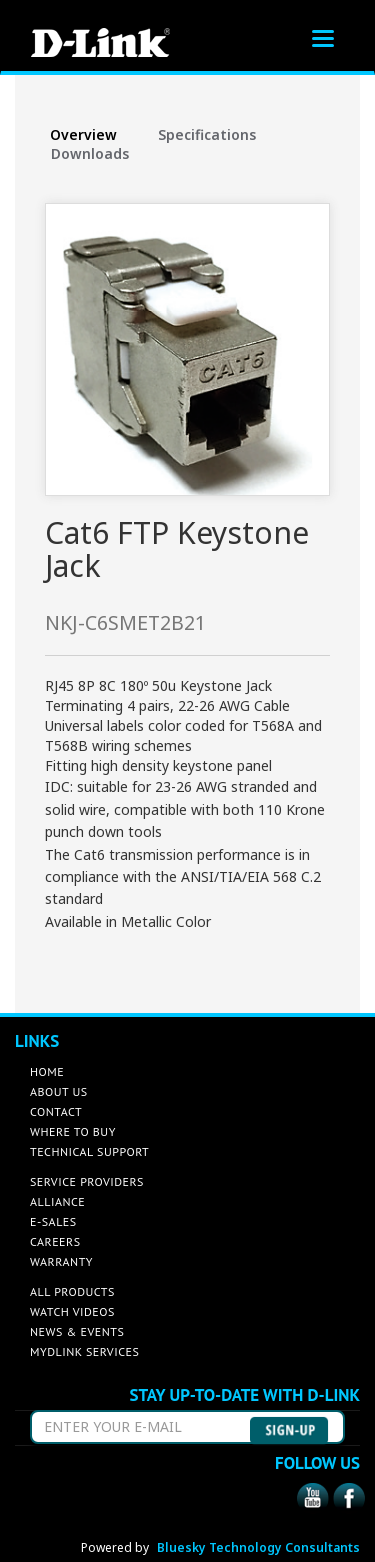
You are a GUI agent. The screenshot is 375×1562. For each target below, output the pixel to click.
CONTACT (56, 1111)
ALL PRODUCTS (72, 1291)
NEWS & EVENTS (77, 1331)
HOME (47, 1071)
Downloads (90, 153)
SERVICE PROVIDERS (87, 1181)
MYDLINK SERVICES (84, 1351)
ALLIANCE (57, 1201)
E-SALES (53, 1221)
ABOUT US (59, 1091)
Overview (83, 134)
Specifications (207, 134)
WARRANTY (61, 1261)
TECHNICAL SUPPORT (89, 1151)
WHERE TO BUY (73, 1131)
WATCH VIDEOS (72, 1311)
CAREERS (55, 1241)
